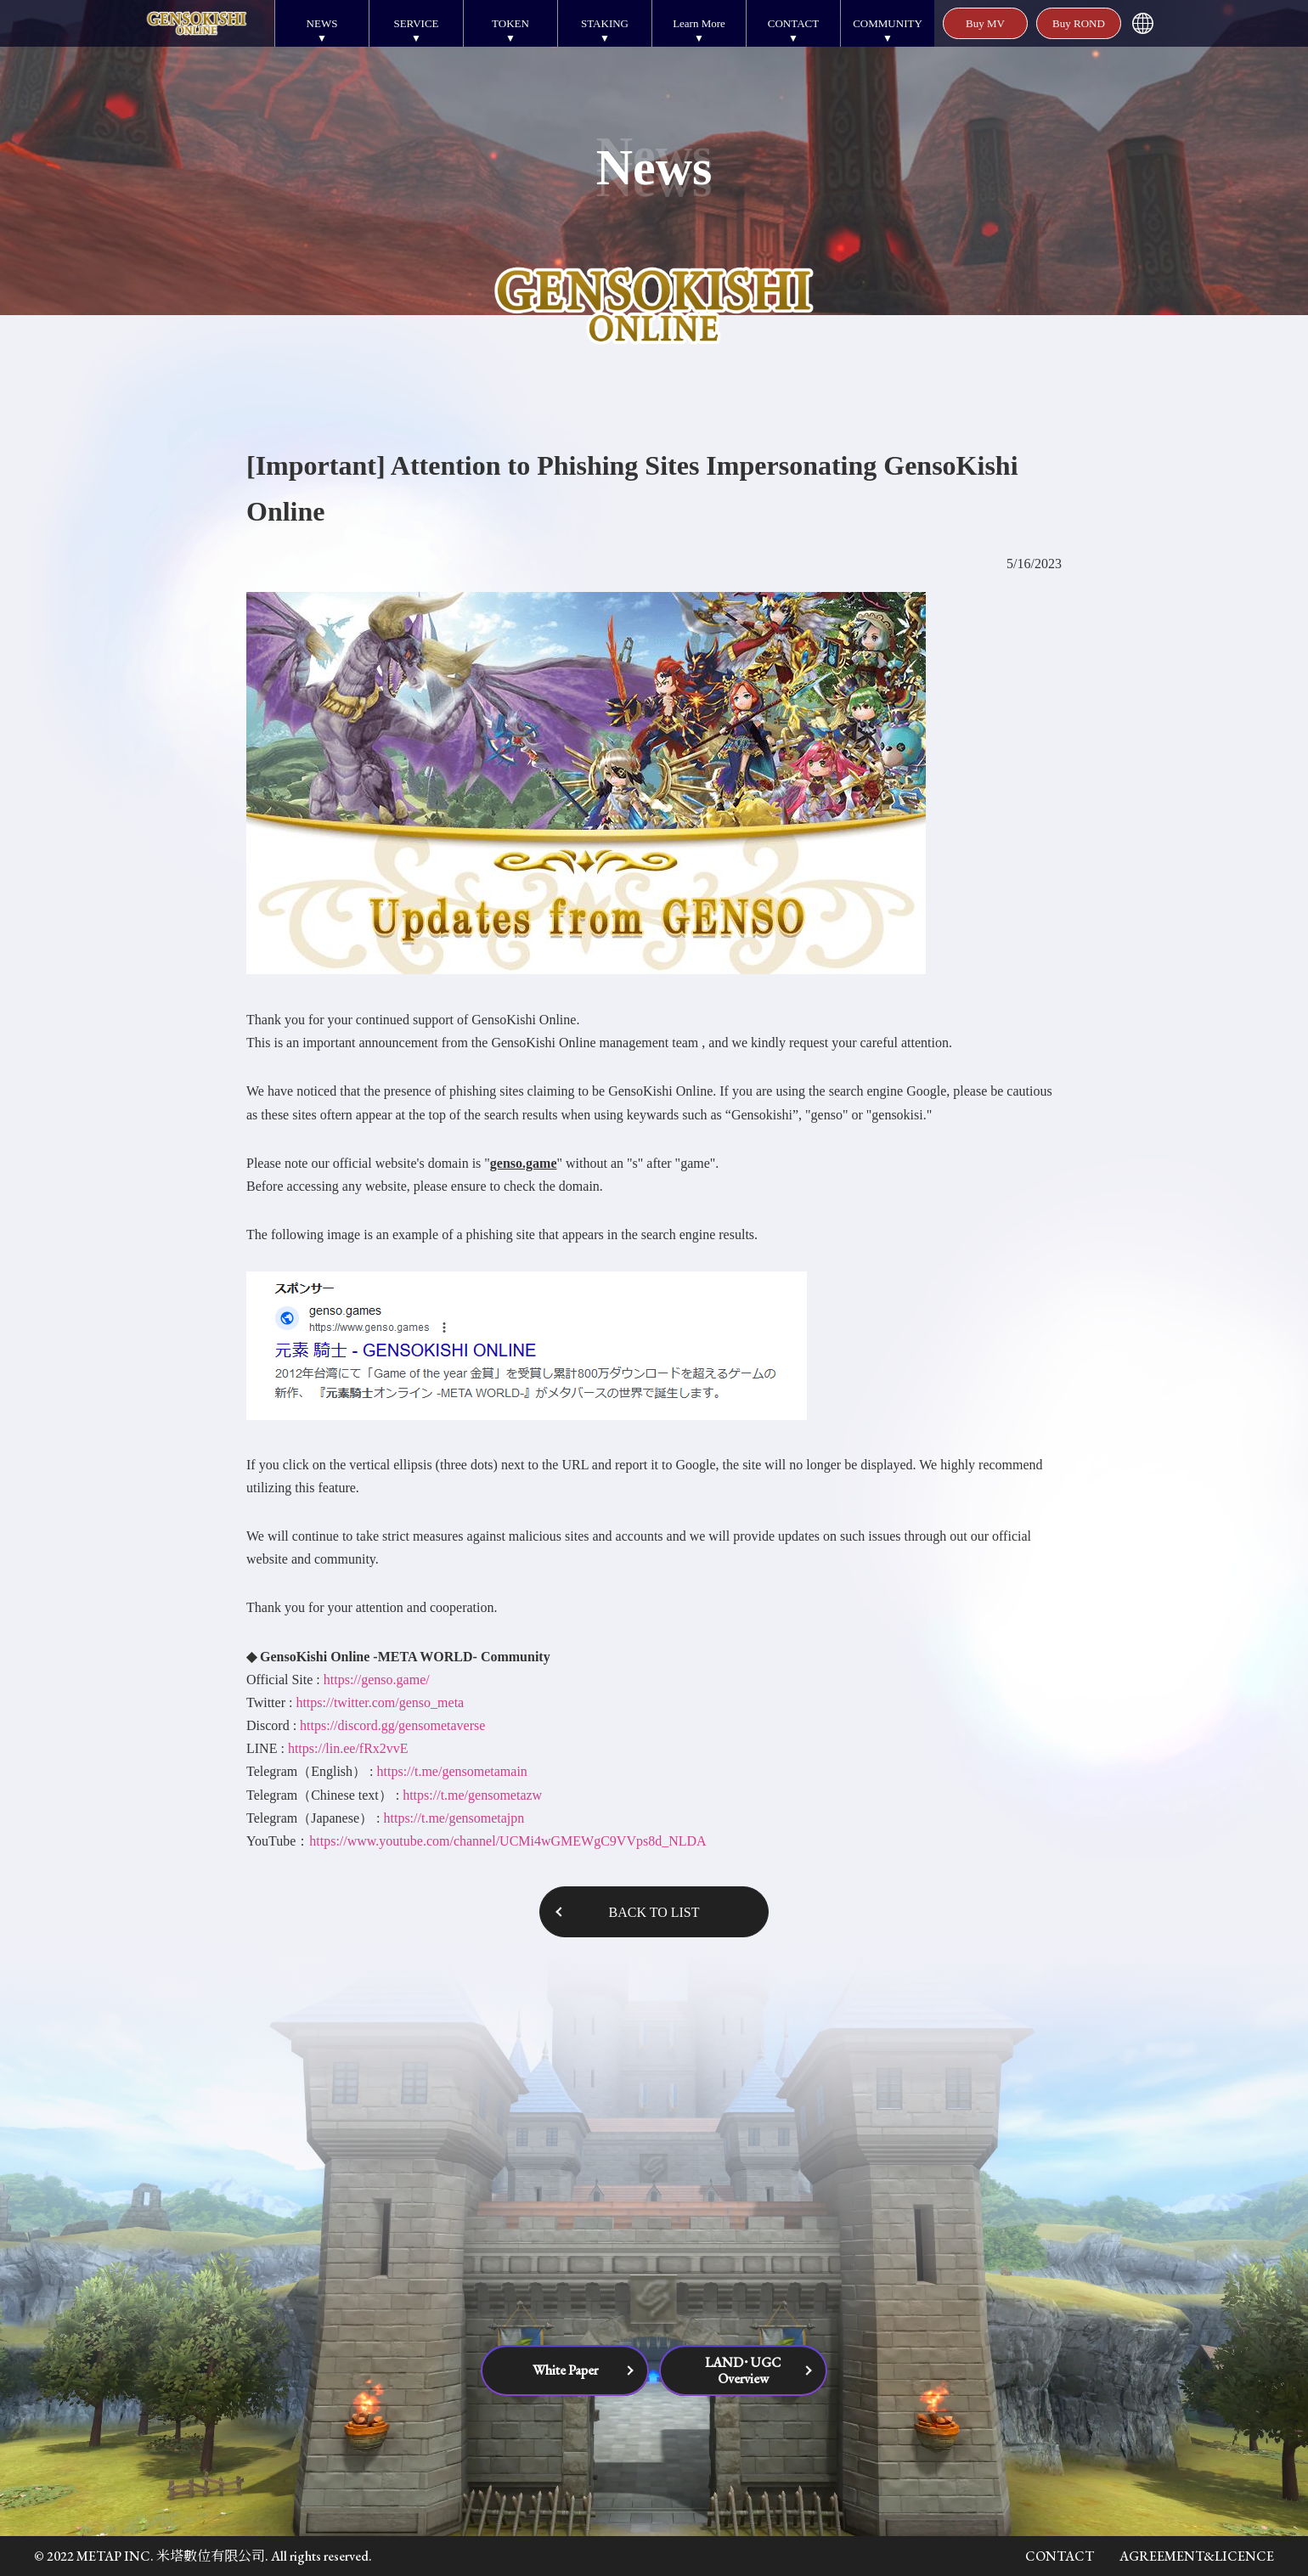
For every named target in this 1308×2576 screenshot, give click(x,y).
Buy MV (985, 23)
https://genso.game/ (377, 1679)
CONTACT (793, 23)
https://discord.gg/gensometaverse (390, 1725)
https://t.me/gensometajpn (453, 1818)
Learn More (699, 23)
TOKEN (510, 23)
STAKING (605, 23)
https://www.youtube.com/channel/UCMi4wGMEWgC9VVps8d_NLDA (507, 1841)
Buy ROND (1078, 23)
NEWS (322, 23)
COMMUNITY (887, 23)
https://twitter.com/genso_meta (380, 1702)
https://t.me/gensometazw (472, 1795)
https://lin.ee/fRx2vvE (348, 1748)
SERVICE (415, 23)
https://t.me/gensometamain (452, 1771)
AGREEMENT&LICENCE (1196, 2556)
